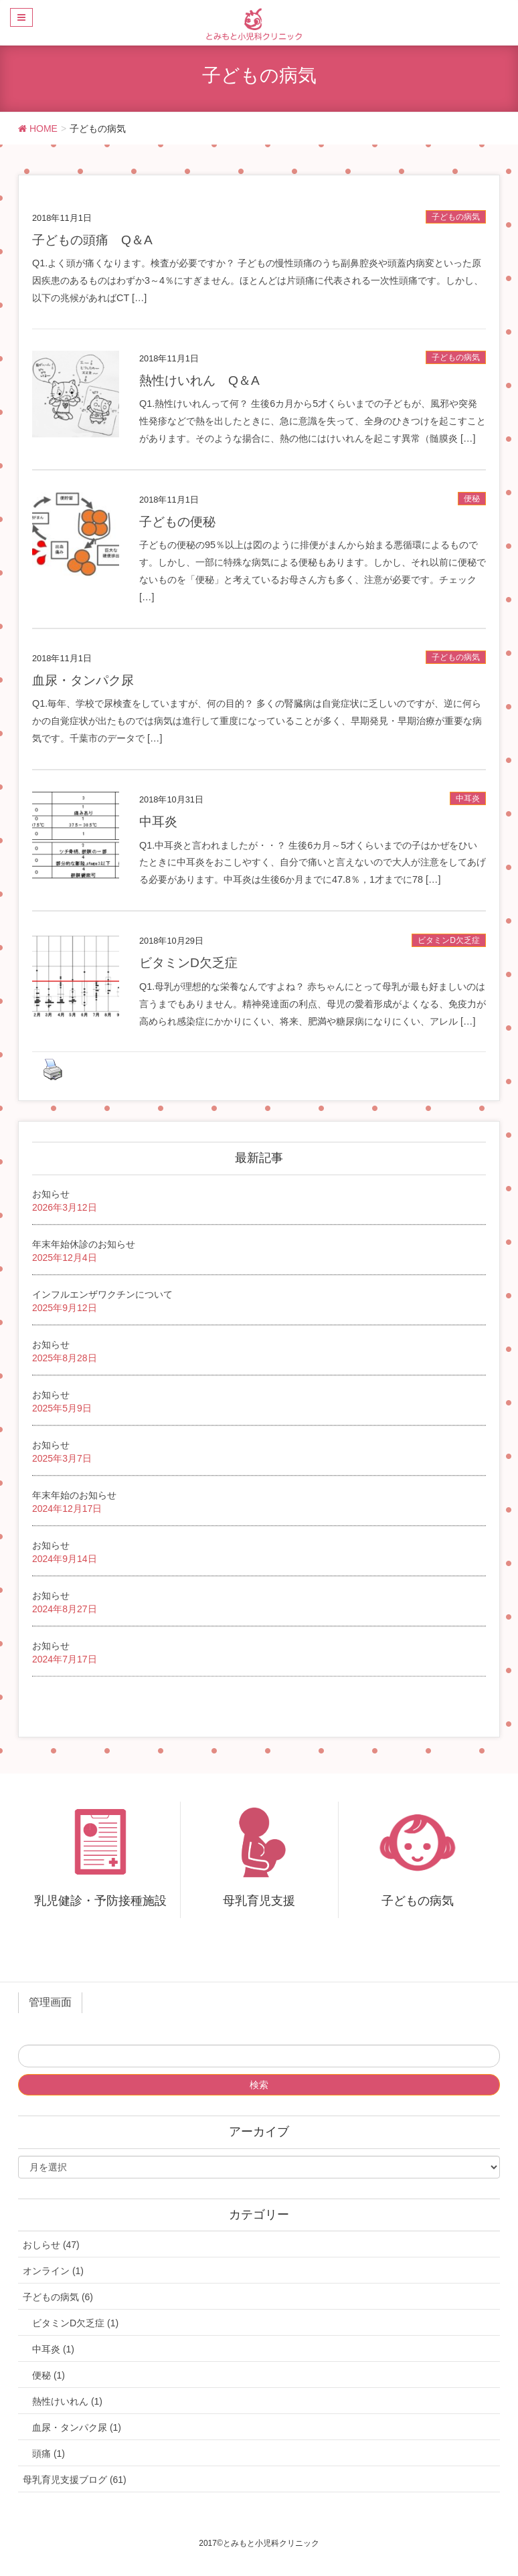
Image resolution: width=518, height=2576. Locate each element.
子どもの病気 (456, 217)
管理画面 (50, 2002)
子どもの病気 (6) (58, 2297)
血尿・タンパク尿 (83, 680)
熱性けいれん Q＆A (199, 380)
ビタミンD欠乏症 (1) (75, 2323)
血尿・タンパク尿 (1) (76, 2427)
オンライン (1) (53, 2270)
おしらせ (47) (51, 2244)
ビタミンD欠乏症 (449, 940)
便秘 (472, 498)
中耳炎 (468, 798)
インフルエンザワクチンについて (102, 1294)
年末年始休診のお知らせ (83, 1244)
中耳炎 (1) (53, 2349)
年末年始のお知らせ (74, 1495)
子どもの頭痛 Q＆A (92, 240)
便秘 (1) (48, 2375)
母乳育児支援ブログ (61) (74, 2479)
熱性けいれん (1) (67, 2401)
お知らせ (51, 1194)
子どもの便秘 (177, 522)
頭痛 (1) (48, 2453)
